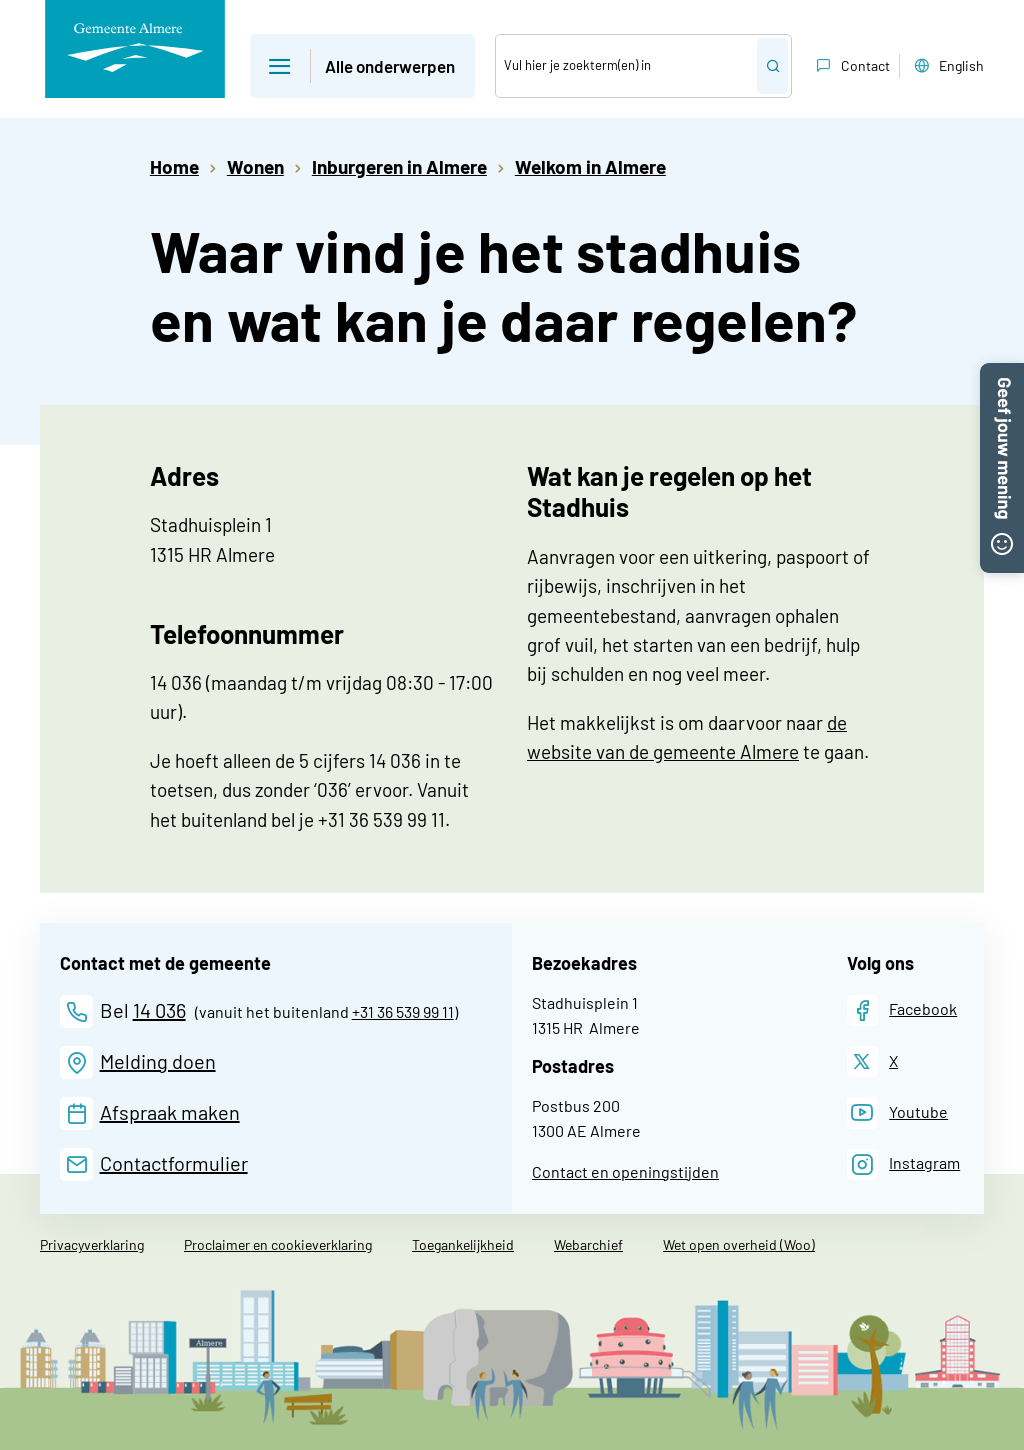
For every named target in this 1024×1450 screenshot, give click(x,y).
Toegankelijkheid (463, 1244)
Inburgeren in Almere (399, 166)
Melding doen (158, 1061)
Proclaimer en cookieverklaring (278, 1244)
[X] (873, 1061)
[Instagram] (904, 1164)
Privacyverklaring (92, 1244)
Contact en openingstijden (625, 1171)
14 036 (159, 1010)
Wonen (255, 166)
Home (174, 166)
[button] (1002, 373)
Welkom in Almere (590, 166)
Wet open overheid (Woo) (739, 1244)
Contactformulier (174, 1163)
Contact (851, 66)
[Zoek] (627, 66)
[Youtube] (898, 1112)
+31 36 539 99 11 (403, 1011)
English (947, 66)
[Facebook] (902, 1010)
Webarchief (588, 1244)
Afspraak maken (170, 1112)
